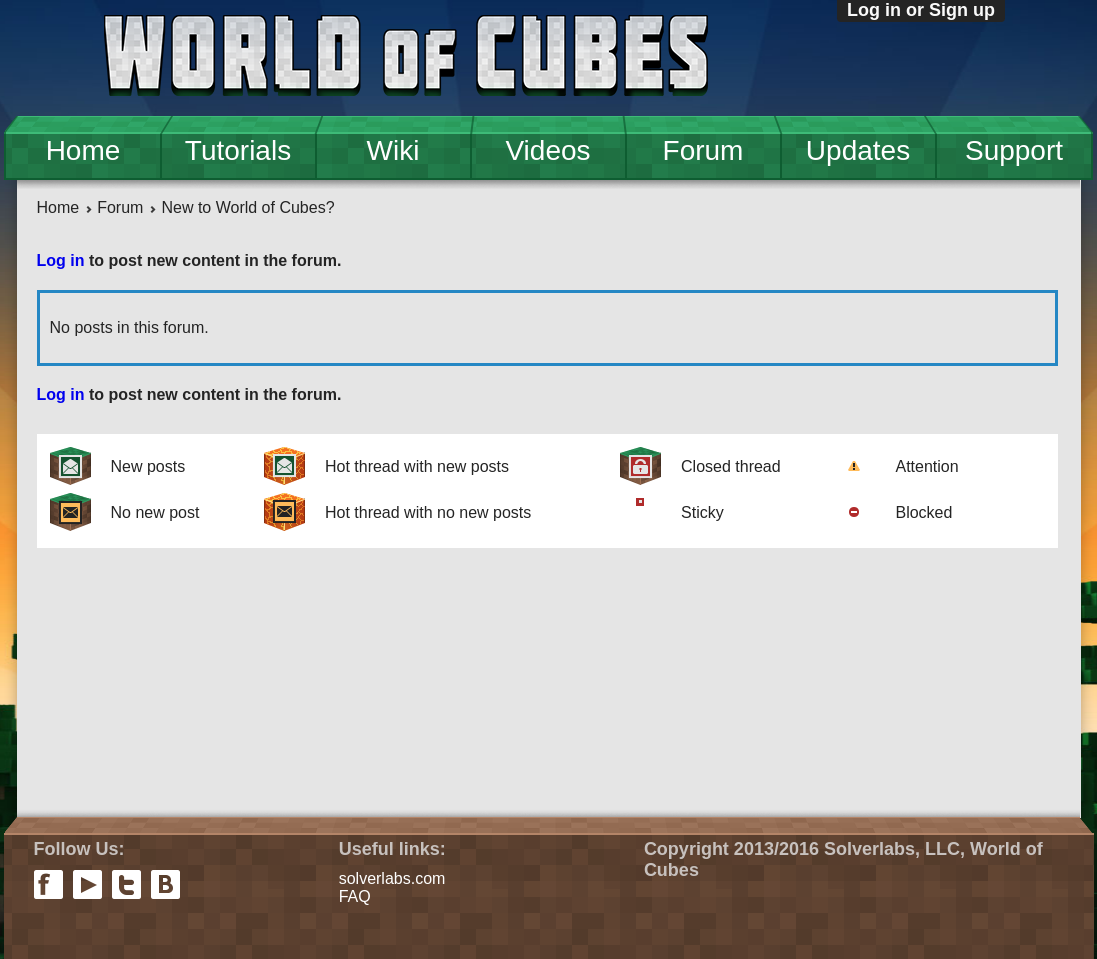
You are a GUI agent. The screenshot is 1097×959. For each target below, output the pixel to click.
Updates (858, 150)
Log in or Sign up (921, 10)
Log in (61, 260)
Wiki (393, 150)
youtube (87, 884)
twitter (126, 884)
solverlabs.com (392, 878)
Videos (547, 150)
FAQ (355, 896)
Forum (703, 150)
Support (1014, 150)
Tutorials (238, 150)
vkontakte (165, 884)
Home (83, 150)
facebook (48, 884)
